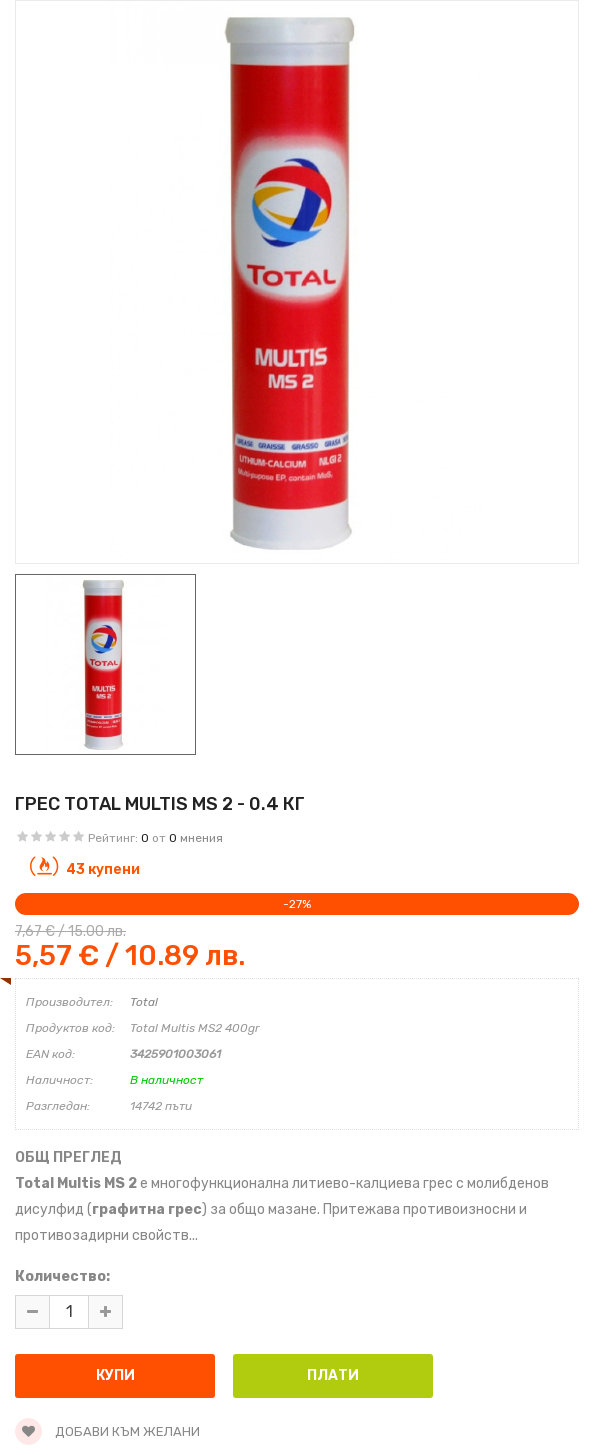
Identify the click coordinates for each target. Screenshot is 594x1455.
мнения (201, 838)
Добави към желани (107, 1431)
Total (144, 1002)
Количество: (62, 1276)
